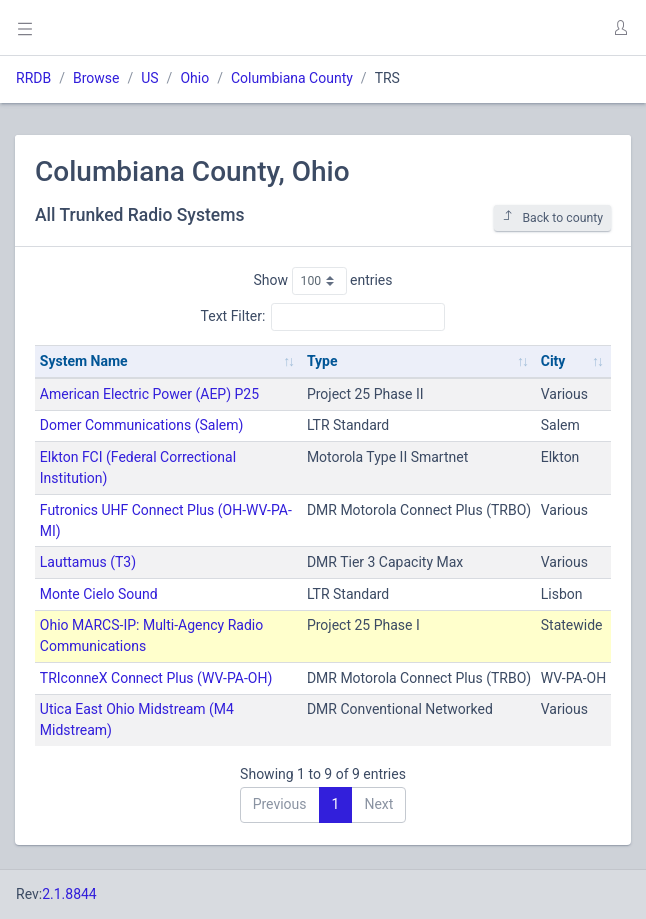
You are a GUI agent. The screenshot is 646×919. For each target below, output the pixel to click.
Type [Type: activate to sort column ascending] (322, 361)
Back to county (552, 217)
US (149, 78)
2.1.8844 (69, 894)
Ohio (194, 78)
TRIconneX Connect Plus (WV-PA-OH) (156, 678)
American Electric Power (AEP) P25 (149, 394)
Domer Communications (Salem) (142, 425)
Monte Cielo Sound (99, 594)
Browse (96, 78)
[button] (620, 28)
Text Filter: (323, 317)
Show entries (322, 281)
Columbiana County (292, 78)
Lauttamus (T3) (88, 562)
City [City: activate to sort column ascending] (553, 361)
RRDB (33, 78)
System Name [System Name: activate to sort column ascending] (84, 361)
